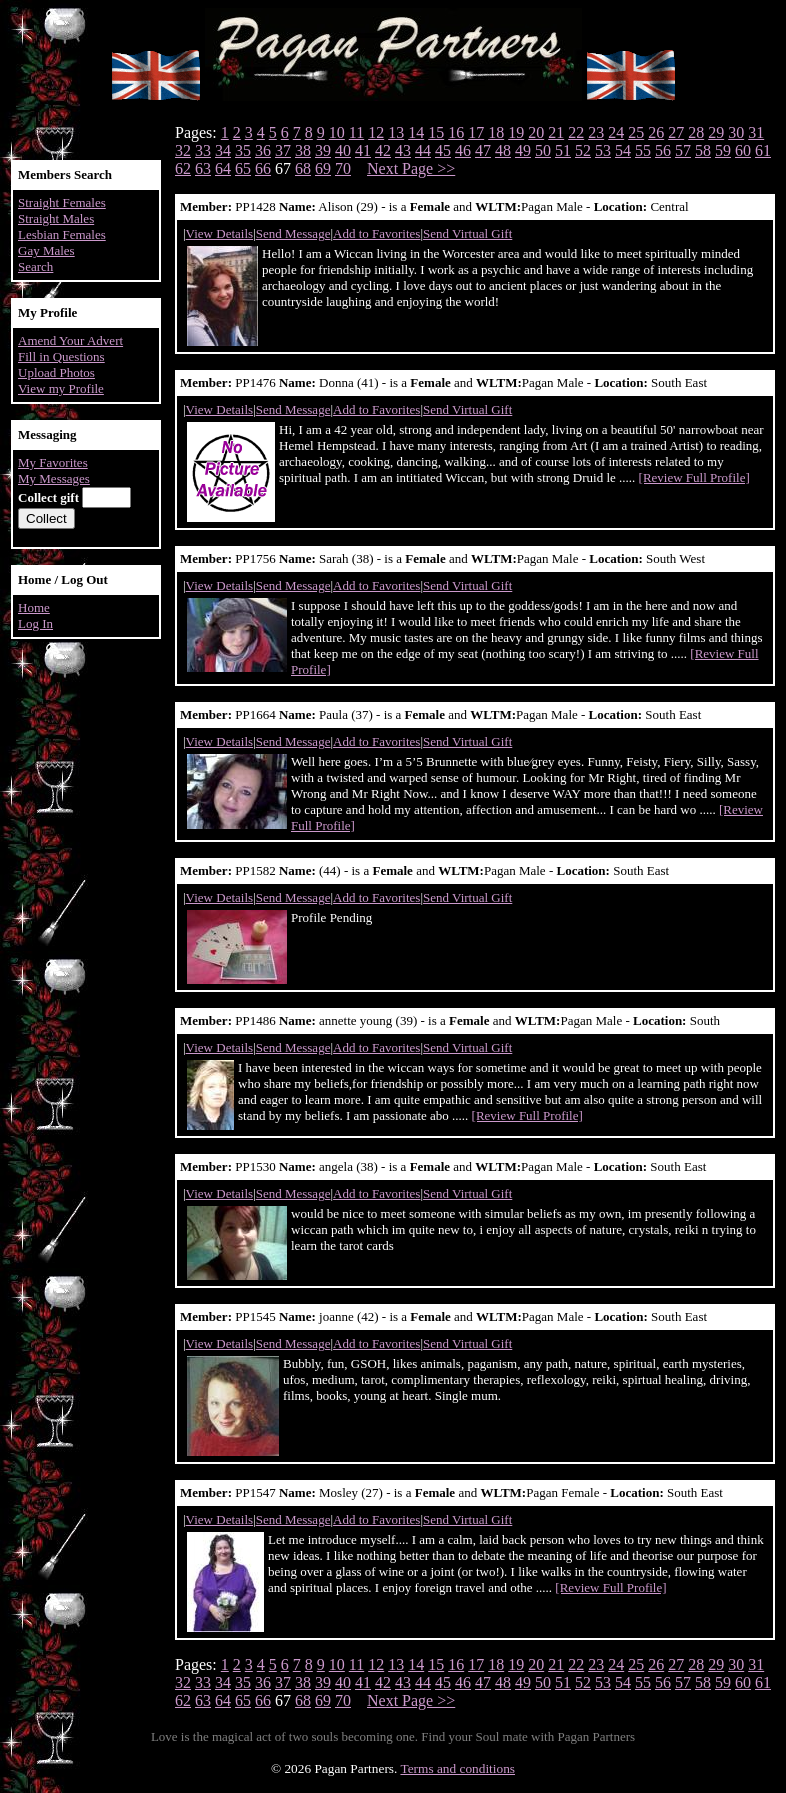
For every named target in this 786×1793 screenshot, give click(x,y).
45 (443, 150)
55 (643, 150)
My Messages (54, 478)
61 (763, 150)
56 (663, 150)
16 (456, 132)
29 (716, 132)
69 (323, 168)
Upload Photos (56, 372)
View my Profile (61, 388)
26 (656, 132)
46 (463, 150)
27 (676, 132)
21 (556, 132)
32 (183, 150)
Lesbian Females (62, 234)
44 (423, 150)
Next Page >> (411, 168)
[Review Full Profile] (694, 477)
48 (503, 150)
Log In (35, 623)
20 (536, 132)
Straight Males (56, 218)
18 (496, 132)
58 (703, 150)
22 (576, 132)
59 (723, 150)
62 (183, 168)
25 (636, 132)
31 (756, 132)
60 (743, 150)
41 (363, 150)
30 (736, 132)
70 (343, 168)
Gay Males (46, 250)
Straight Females (62, 202)
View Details (219, 233)
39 (323, 150)
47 (483, 150)
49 (523, 150)
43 (403, 150)
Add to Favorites (376, 233)
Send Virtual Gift (467, 233)
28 (696, 132)
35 (243, 150)
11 (356, 132)
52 (583, 150)
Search (35, 266)
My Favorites (53, 462)
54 (623, 150)
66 (263, 168)
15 (436, 132)
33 (203, 150)
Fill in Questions (61, 356)
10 (337, 132)
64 (223, 168)
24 (616, 132)
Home (34, 607)
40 (343, 150)
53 (603, 150)
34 (223, 150)
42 (383, 150)
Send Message (293, 233)
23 (596, 132)
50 (543, 150)
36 (263, 150)
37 (283, 150)
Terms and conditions (457, 1768)
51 (563, 150)
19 (516, 132)
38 (303, 150)
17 (476, 132)
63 (203, 168)
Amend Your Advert (70, 340)
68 (303, 168)
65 (243, 168)
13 (396, 132)
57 (683, 150)
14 (416, 132)
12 (376, 132)
